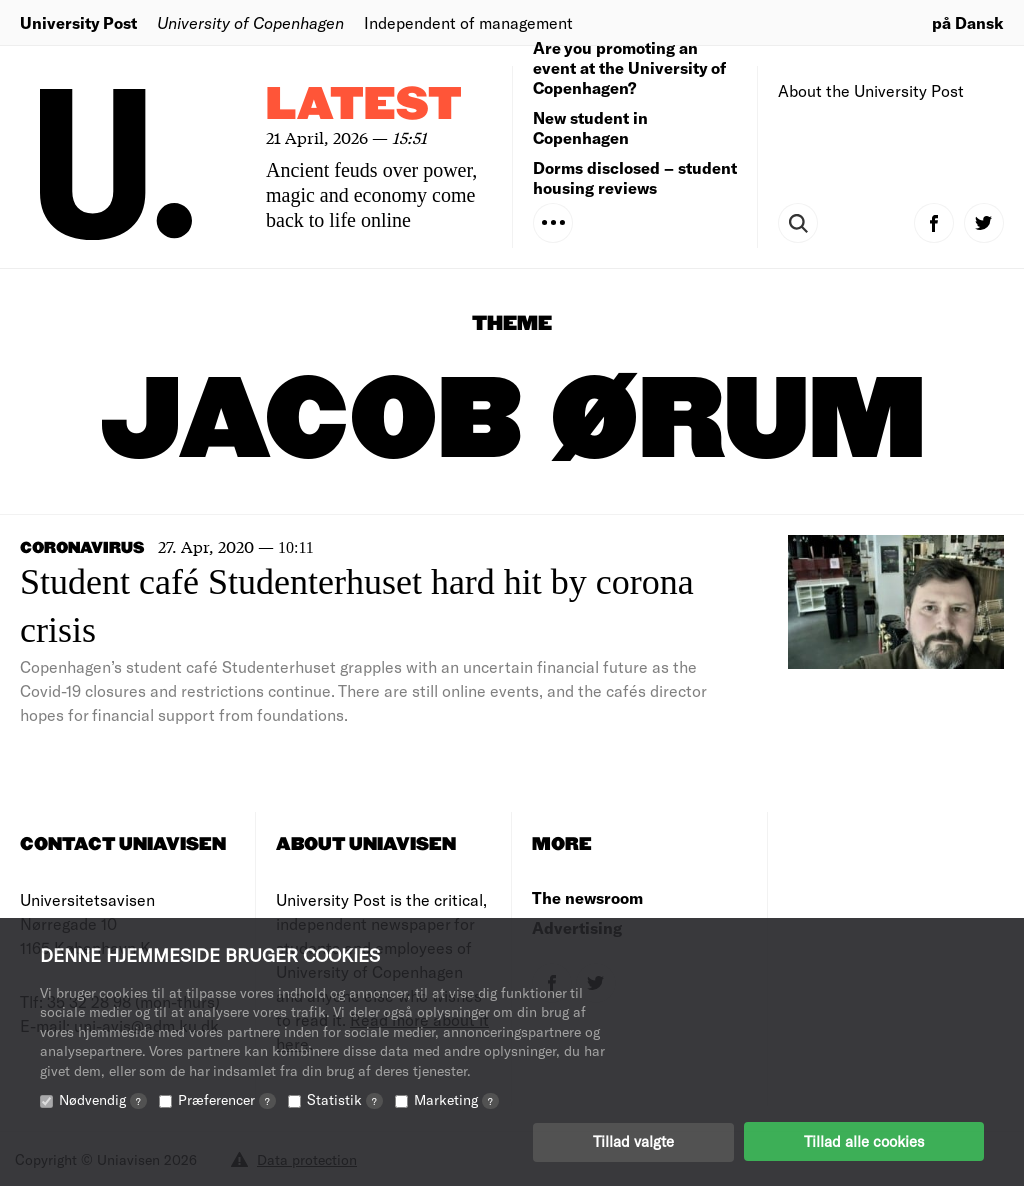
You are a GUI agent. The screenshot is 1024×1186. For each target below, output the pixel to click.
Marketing (456, 1098)
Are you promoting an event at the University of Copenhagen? (629, 67)
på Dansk (968, 22)
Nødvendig (103, 1098)
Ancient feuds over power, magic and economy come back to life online (371, 195)
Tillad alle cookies (864, 1141)
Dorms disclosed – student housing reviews (635, 177)
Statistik (345, 1098)
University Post (78, 22)
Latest (364, 105)
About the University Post (871, 90)
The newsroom (587, 897)
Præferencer (227, 1098)
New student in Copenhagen (590, 127)
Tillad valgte (633, 1141)
